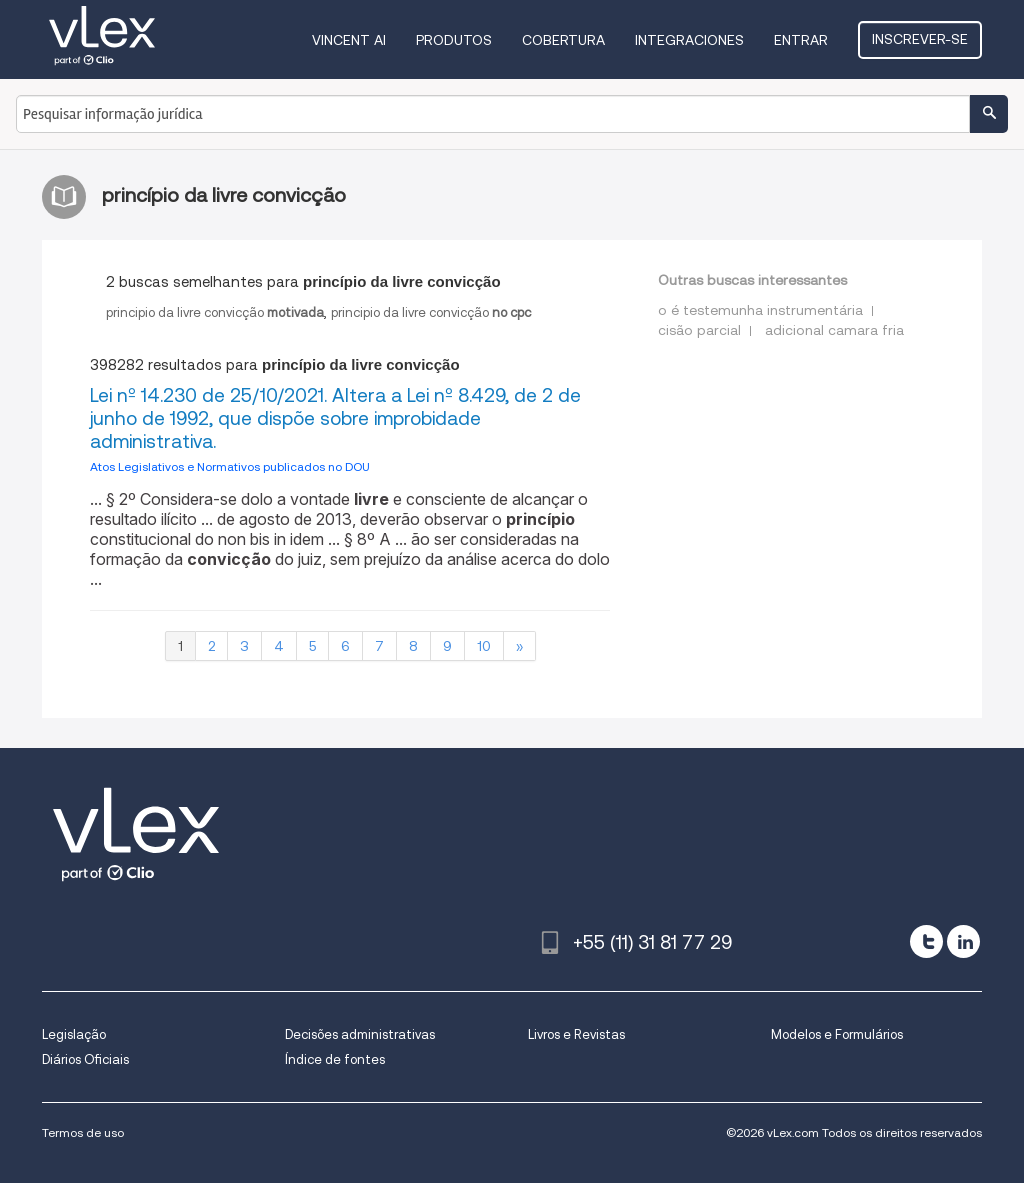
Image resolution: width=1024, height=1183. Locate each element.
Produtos (454, 40)
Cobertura (563, 40)
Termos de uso (83, 1132)
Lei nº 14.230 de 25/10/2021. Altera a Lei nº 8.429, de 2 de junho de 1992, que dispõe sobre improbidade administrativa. (335, 418)
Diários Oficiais (85, 1059)
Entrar (801, 40)
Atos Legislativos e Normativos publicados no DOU (230, 466)
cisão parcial (699, 330)
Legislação (74, 1034)
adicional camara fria (834, 330)
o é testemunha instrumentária (760, 310)
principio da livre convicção (215, 312)
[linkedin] (963, 941)
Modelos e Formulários (837, 1034)
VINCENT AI (349, 40)
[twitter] (926, 941)
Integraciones (689, 40)
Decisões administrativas (360, 1034)
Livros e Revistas (576, 1034)
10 (484, 646)
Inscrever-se (920, 39)
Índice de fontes (335, 1059)
